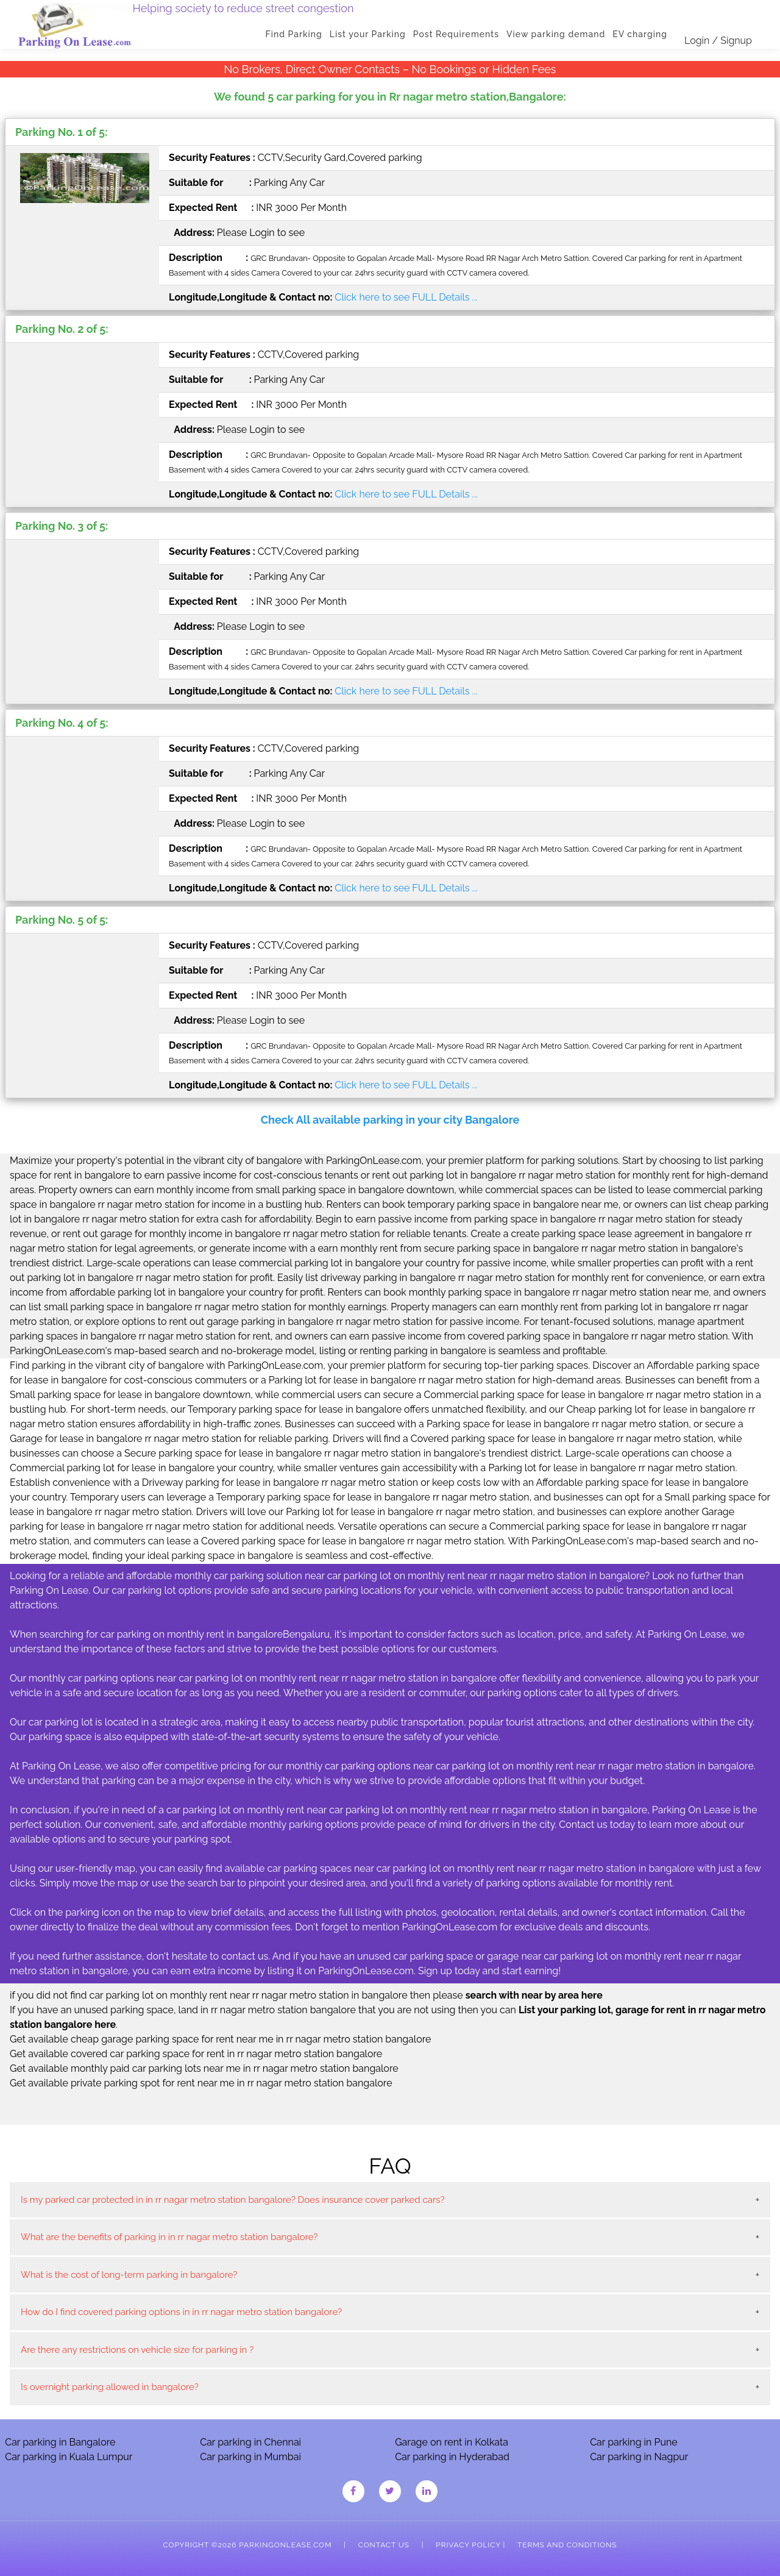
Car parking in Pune (634, 2442)
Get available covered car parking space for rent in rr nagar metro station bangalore (196, 2054)
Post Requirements (456, 34)
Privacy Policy (468, 2545)
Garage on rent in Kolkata (451, 2442)
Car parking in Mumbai (250, 2457)
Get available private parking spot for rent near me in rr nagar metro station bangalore (201, 2083)
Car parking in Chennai (250, 2442)
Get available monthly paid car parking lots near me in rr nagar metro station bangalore (204, 2068)
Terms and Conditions (567, 2545)
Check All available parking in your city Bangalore (390, 1119)
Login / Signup (718, 40)
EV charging (639, 34)
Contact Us (384, 2545)
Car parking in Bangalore (60, 2442)
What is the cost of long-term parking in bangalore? (129, 2274)
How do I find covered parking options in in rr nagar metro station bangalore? (181, 2312)
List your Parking (368, 34)
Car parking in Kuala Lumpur (68, 2457)
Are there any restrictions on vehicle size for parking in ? (137, 2349)
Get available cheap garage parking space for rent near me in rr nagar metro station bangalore (220, 2039)
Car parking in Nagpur (639, 2457)
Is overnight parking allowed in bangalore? (110, 2387)
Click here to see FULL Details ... (406, 297)
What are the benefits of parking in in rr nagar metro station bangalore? (169, 2237)
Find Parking (294, 34)
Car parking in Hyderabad (452, 2457)
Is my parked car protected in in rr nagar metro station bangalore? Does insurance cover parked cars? (233, 2199)
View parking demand (555, 34)
